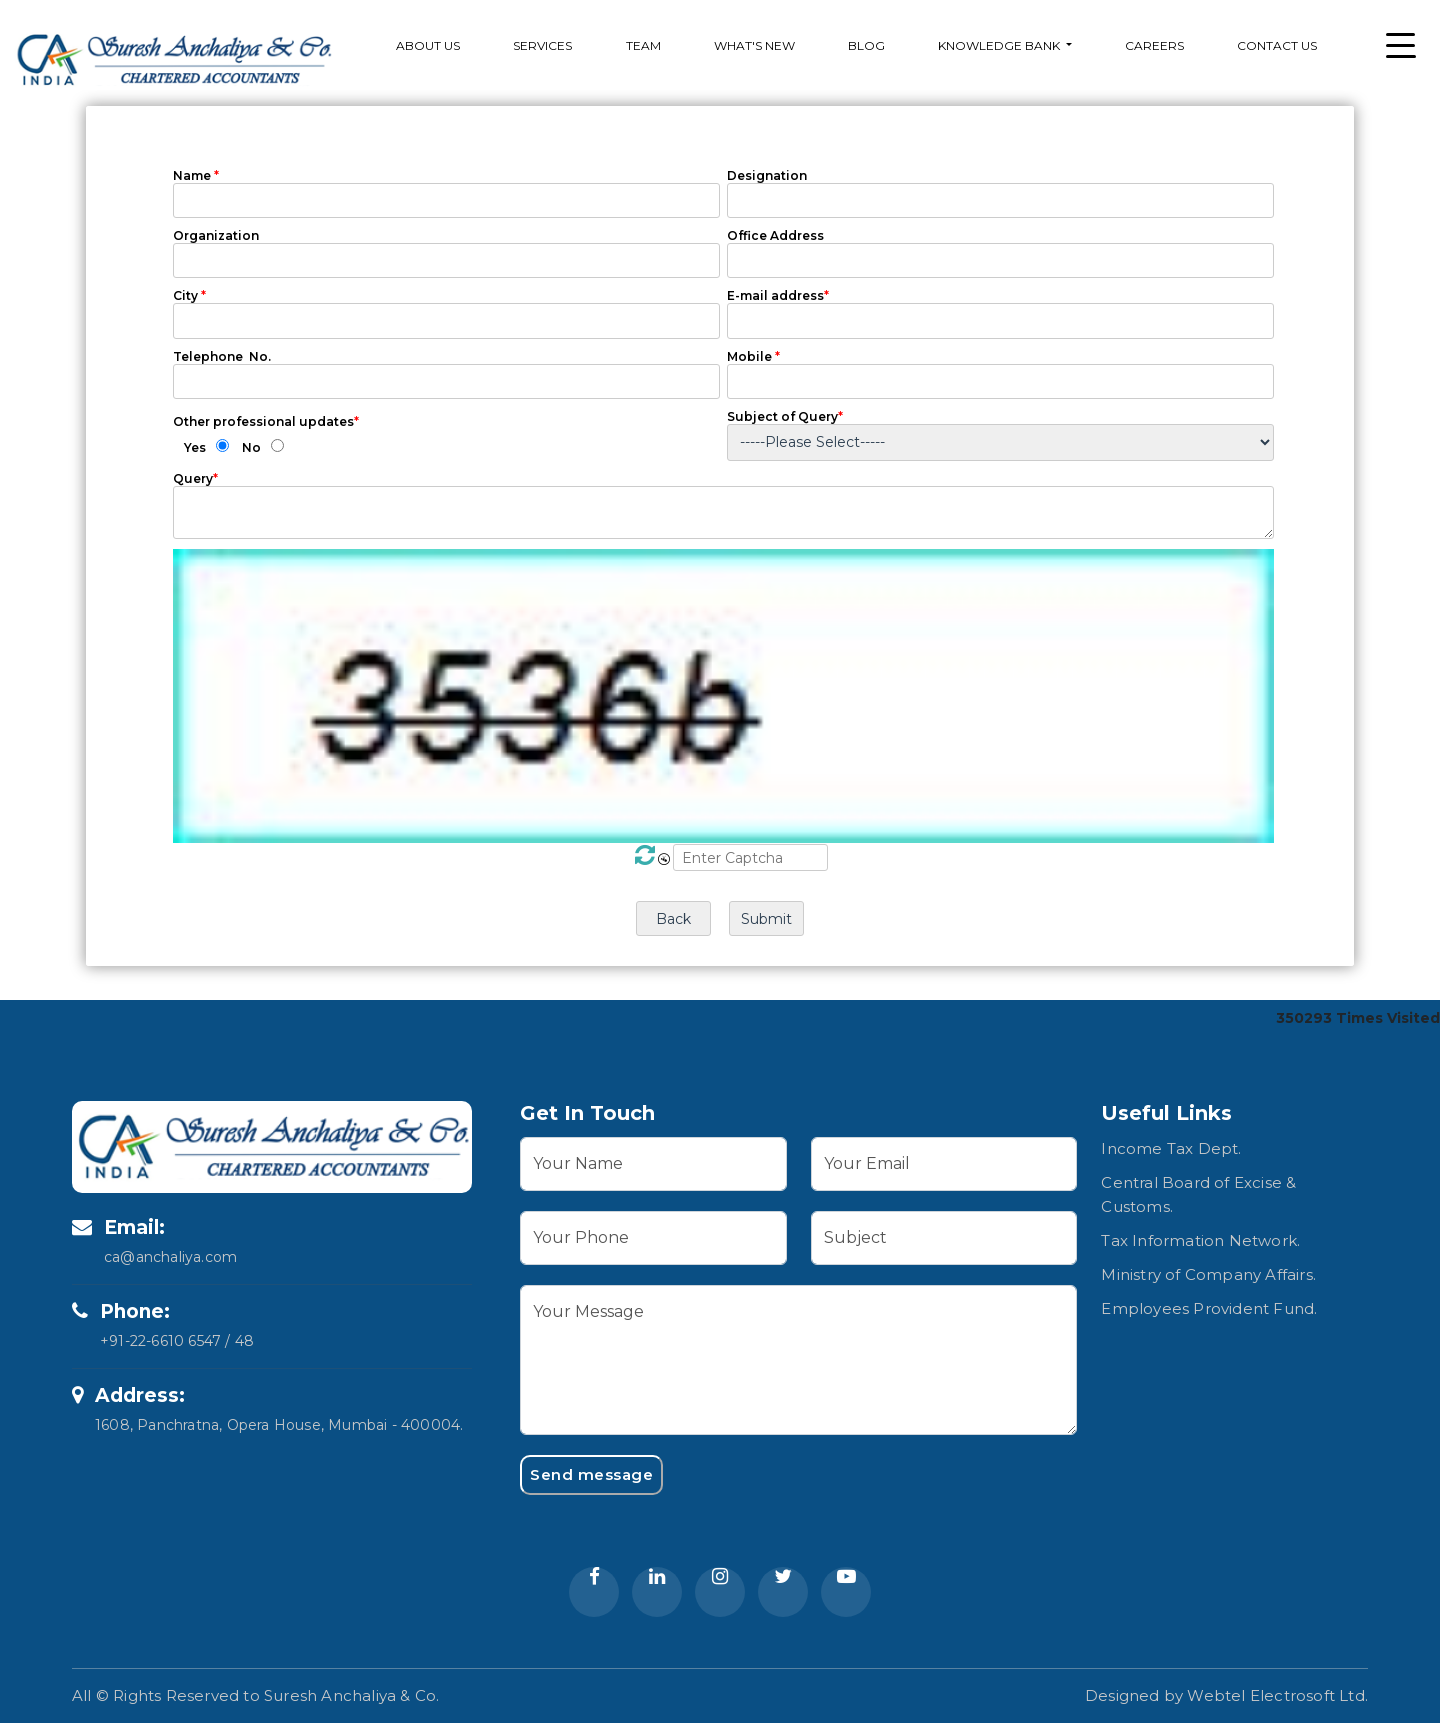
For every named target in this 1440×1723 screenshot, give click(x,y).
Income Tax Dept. (1171, 1148)
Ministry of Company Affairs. (1208, 1274)
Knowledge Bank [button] (1000, 45)
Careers (1154, 45)
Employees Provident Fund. (1209, 1308)
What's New (754, 45)
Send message (591, 1474)
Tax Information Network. (1200, 1240)
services (542, 45)
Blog (866, 45)
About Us (428, 45)
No (251, 447)
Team (643, 45)
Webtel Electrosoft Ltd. (1277, 1695)
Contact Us (1277, 45)
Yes (195, 447)
